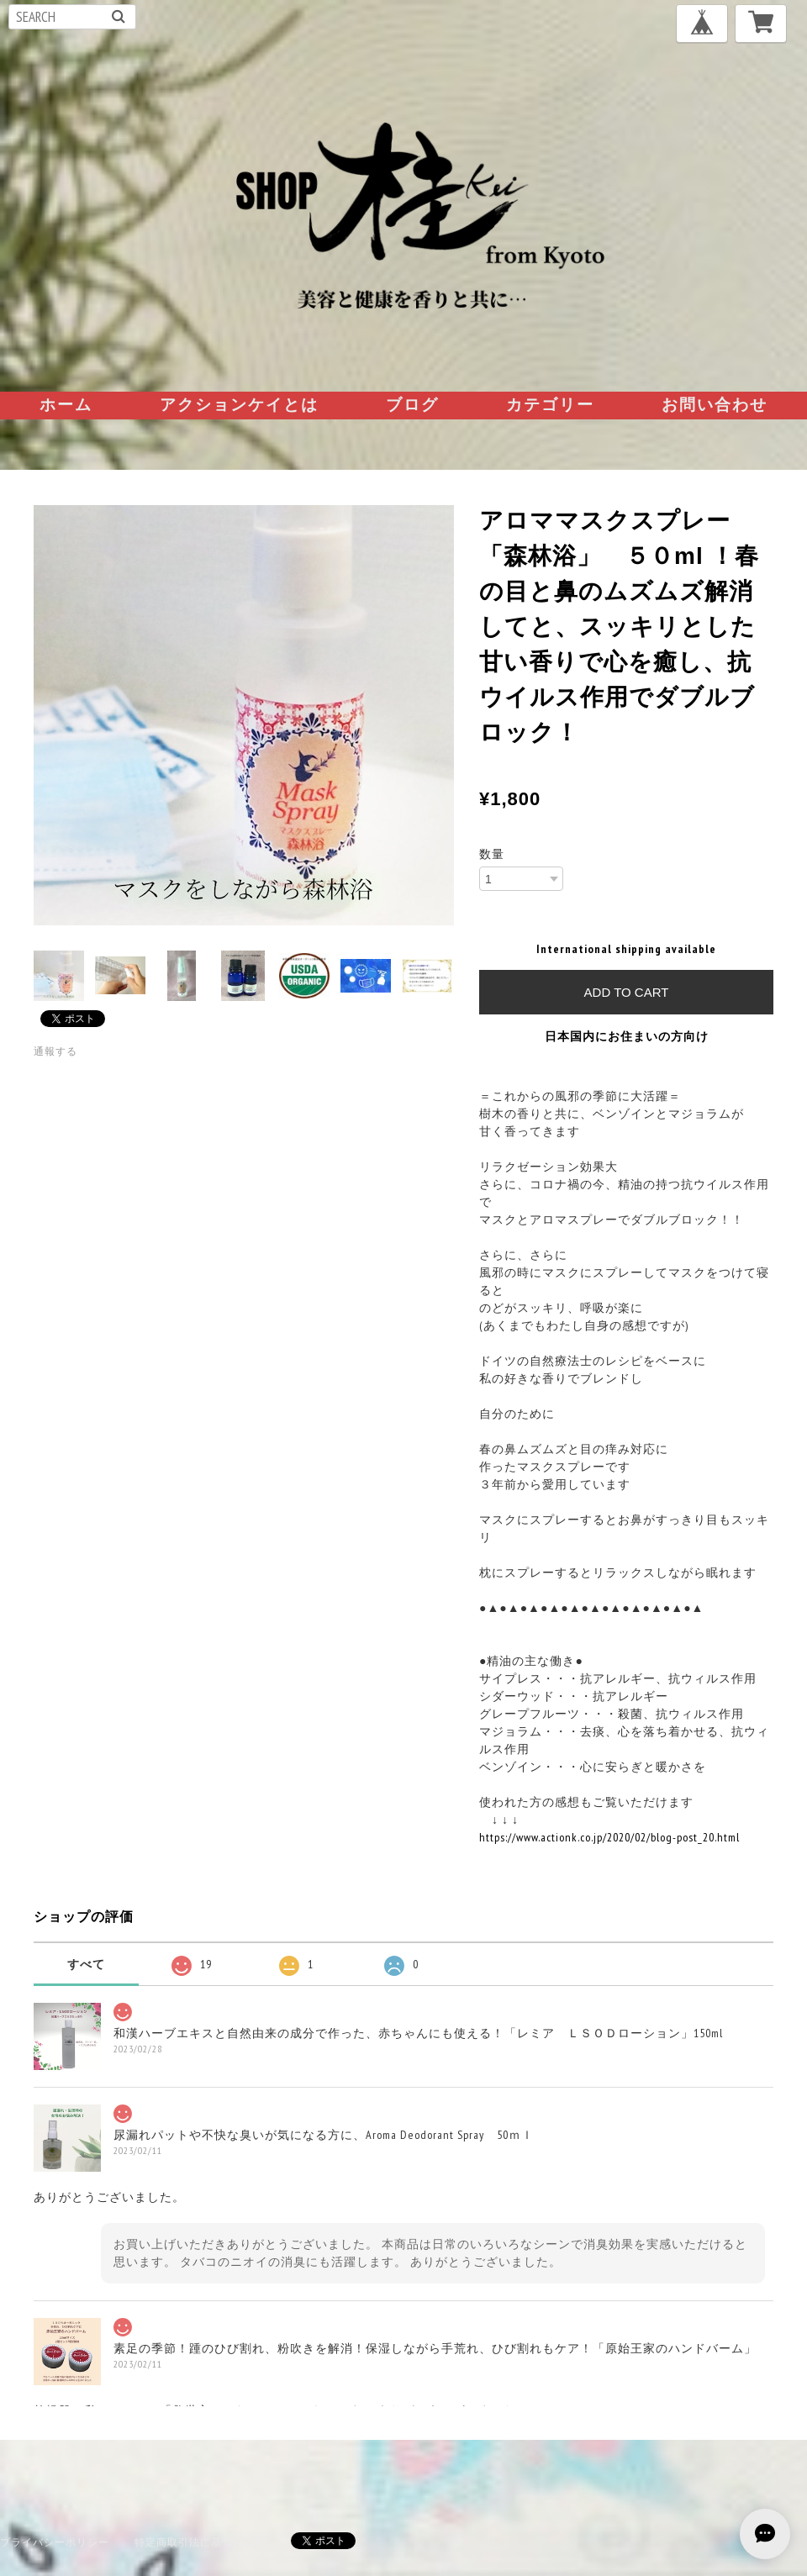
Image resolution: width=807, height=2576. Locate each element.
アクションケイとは (239, 404)
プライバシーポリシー (54, 2542)
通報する (55, 1051)
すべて (86, 1964)
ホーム (66, 404)
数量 (491, 854)
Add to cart (626, 992)
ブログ (412, 404)
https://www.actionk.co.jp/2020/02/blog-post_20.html (609, 1837)
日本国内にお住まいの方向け (627, 1036)
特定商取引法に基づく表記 (200, 2542)
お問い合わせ (714, 404)
